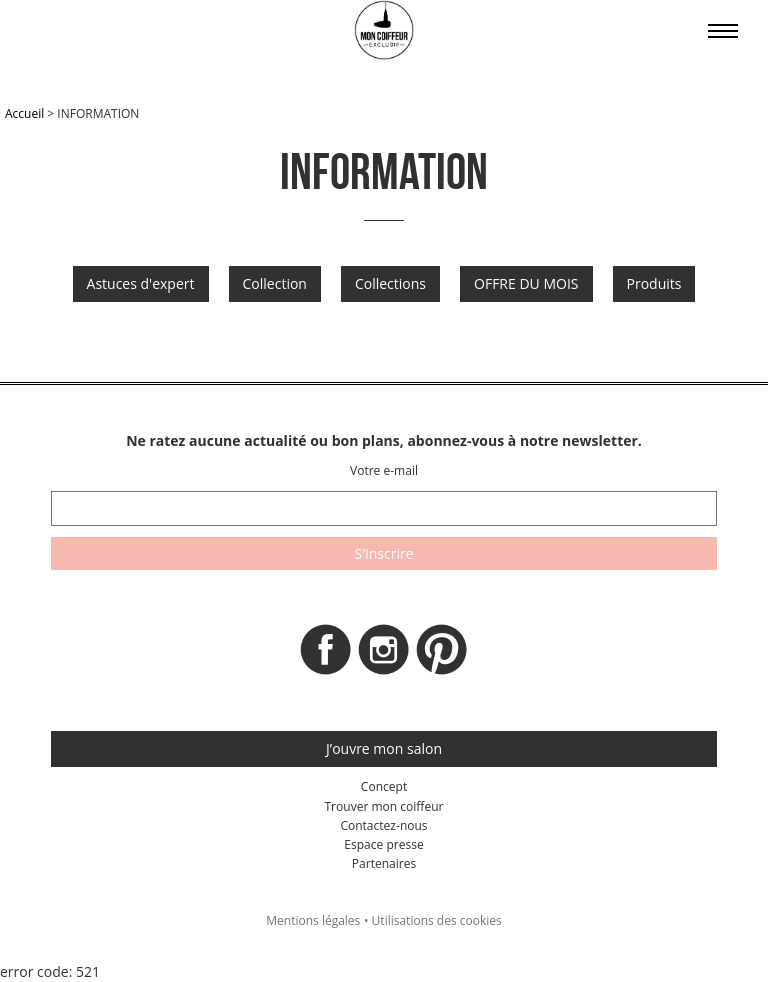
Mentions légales (313, 920)
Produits (654, 283)
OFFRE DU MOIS (526, 283)
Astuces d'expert (141, 283)
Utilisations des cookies (437, 920)
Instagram (384, 655)
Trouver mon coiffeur (383, 806)
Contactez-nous (383, 825)
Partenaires (384, 863)
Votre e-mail (384, 470)
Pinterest (442, 655)
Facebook (326, 655)
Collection (275, 283)
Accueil (24, 113)
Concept (384, 786)
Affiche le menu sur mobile (723, 31)
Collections (390, 283)
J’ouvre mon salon (384, 748)
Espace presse (383, 844)
